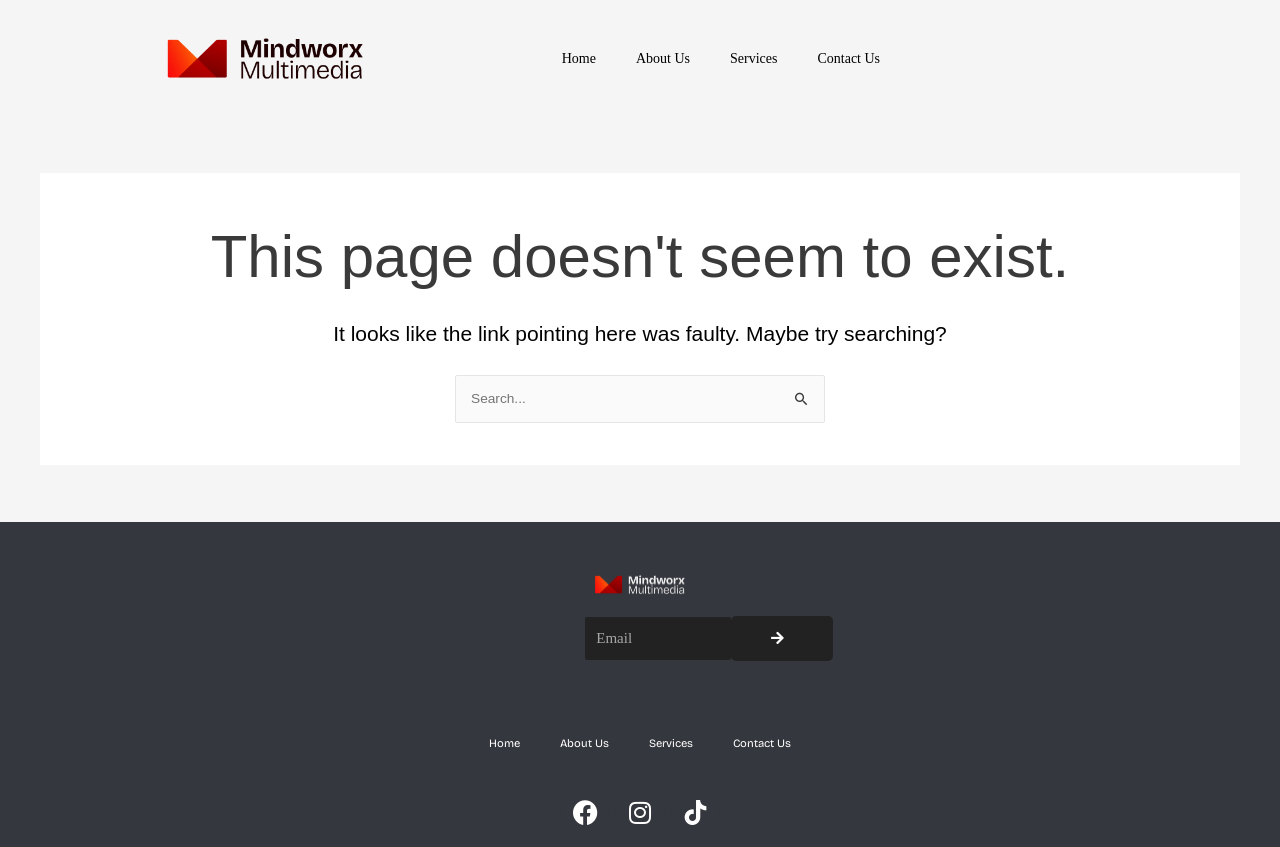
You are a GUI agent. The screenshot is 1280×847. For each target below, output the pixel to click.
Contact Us (848, 58)
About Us (663, 58)
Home (579, 58)
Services (753, 58)
